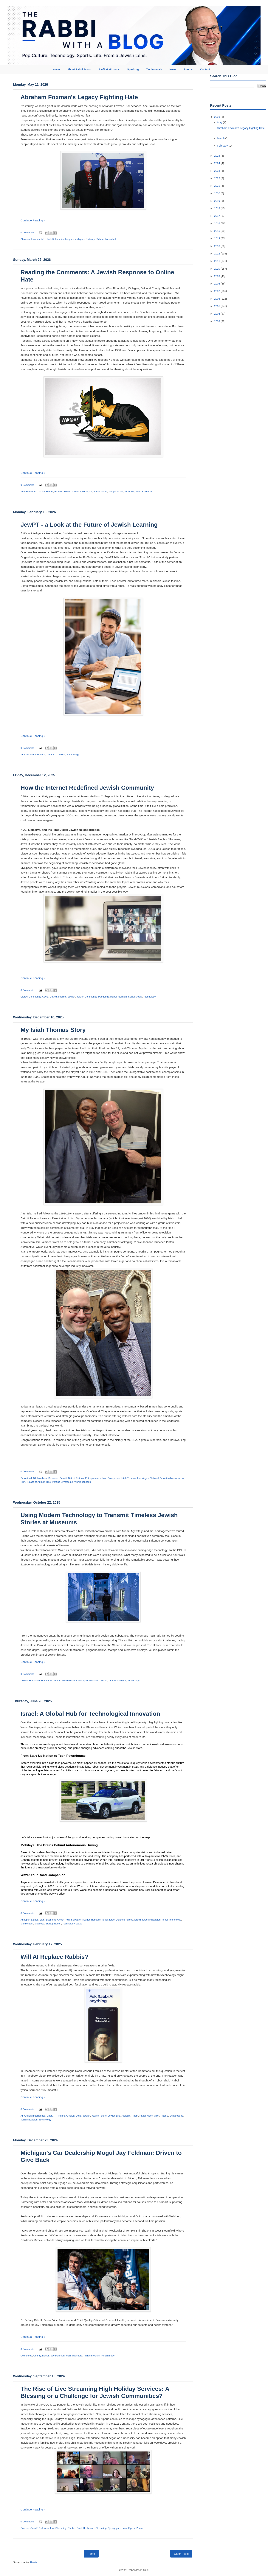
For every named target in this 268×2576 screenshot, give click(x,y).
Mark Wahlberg (74, 2355)
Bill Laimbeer (40, 1478)
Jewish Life (114, 2115)
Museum (93, 1680)
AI (22, 754)
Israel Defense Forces (121, 1919)
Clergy (24, 996)
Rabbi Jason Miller (149, 2115)
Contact (205, 69)
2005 (217, 306)
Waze (79, 1923)
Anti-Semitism (28, 491)
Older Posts (181, 2553)
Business (53, 1478)
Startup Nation (53, 1923)
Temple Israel (116, 491)
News (172, 69)
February (222, 145)
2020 (217, 193)
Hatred (58, 491)
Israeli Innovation (151, 1919)
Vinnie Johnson (82, 1481)
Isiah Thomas (128, 1478)
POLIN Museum (117, 1680)
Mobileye (39, 1923)
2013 (217, 246)
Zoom (139, 2528)
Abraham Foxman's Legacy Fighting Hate (79, 97)
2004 (217, 313)
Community (35, 996)
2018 (217, 208)
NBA (23, 1481)
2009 (217, 276)
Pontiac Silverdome (62, 1481)
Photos (188, 69)
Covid (45, 996)
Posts (33, 2562)
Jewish (67, 491)
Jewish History (69, 1680)
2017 (217, 215)
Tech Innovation (29, 2119)
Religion (122, 996)
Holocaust (34, 1680)
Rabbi (113, 996)
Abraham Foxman (30, 239)
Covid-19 (35, 2528)
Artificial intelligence (34, 754)
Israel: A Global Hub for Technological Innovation (90, 1713)
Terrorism (129, 491)
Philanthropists (92, 2355)
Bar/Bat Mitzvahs (109, 69)
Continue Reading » (33, 220)
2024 (217, 163)
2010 (217, 268)
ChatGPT (52, 754)
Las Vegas (143, 1478)
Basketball (26, 1478)
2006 (217, 298)
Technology (73, 754)
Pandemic (103, 996)
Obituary (90, 239)
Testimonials (154, 69)
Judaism (76, 491)
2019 (217, 200)
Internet (62, 996)
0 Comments (27, 232)
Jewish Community (87, 996)
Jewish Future (99, 2115)
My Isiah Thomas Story (53, 1029)
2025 (217, 155)
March (221, 138)
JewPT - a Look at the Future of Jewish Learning (89, 524)
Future (61, 2115)
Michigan (79, 239)
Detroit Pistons (76, 1478)
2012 (217, 253)
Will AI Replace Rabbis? (54, 1956)
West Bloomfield (144, 491)
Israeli (137, 1919)
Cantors (25, 2528)
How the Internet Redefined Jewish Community (87, 787)
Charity (37, 2355)
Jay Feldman (58, 2355)
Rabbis (164, 2115)
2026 (217, 116)
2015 (217, 230)
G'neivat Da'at (73, 2115)
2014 (217, 238)
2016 (217, 223)
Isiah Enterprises (111, 1478)
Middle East (27, 1923)
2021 (217, 185)
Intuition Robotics (91, 1919)
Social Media (100, 491)
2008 (217, 283)
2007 (217, 291)
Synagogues (176, 2115)
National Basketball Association (167, 1478)
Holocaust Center (50, 1680)
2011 (217, 261)
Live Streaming (58, 2528)
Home (56, 69)
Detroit (53, 996)
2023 (217, 170)
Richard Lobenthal (106, 239)
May (220, 122)
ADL (43, 239)
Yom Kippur (129, 2528)
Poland (103, 1680)
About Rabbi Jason (79, 69)
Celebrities (26, 2355)
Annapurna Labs (29, 1919)
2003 (217, 321)
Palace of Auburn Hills (39, 1481)
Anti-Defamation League (60, 239)
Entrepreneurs (92, 1478)
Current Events (45, 491)
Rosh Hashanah (85, 2528)
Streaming (100, 2528)
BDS (42, 1919)
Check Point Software (69, 1919)
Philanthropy (107, 2355)
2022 (217, 178)
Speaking (133, 69)
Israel (105, 1919)
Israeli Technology (171, 1919)
